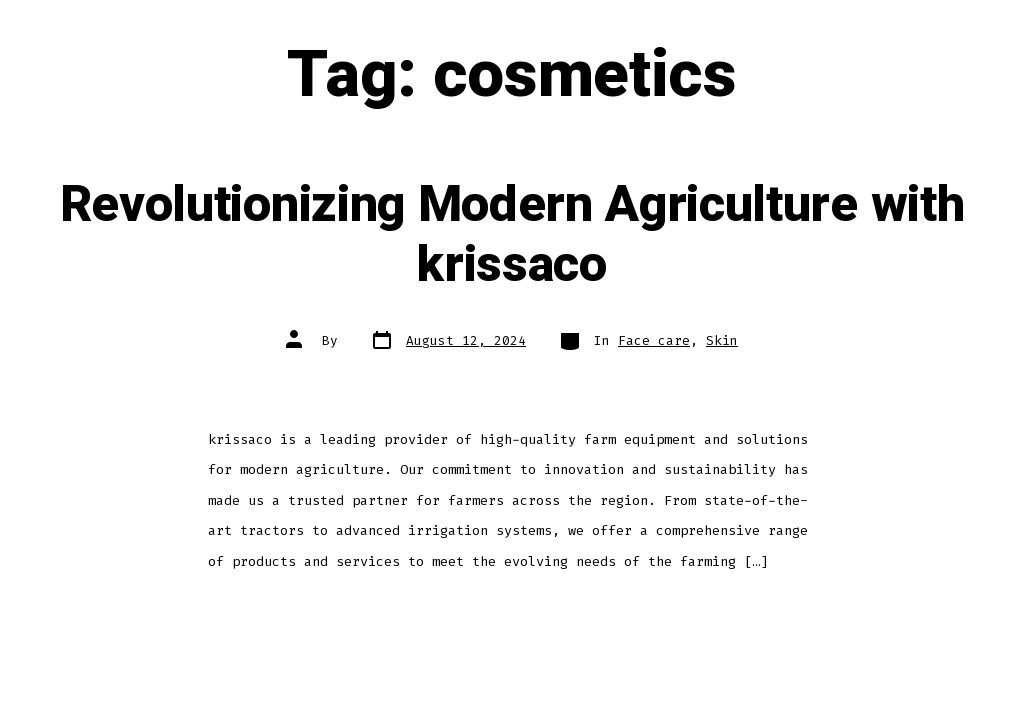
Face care (654, 340)
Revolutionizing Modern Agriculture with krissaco (512, 235)
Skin (722, 340)
